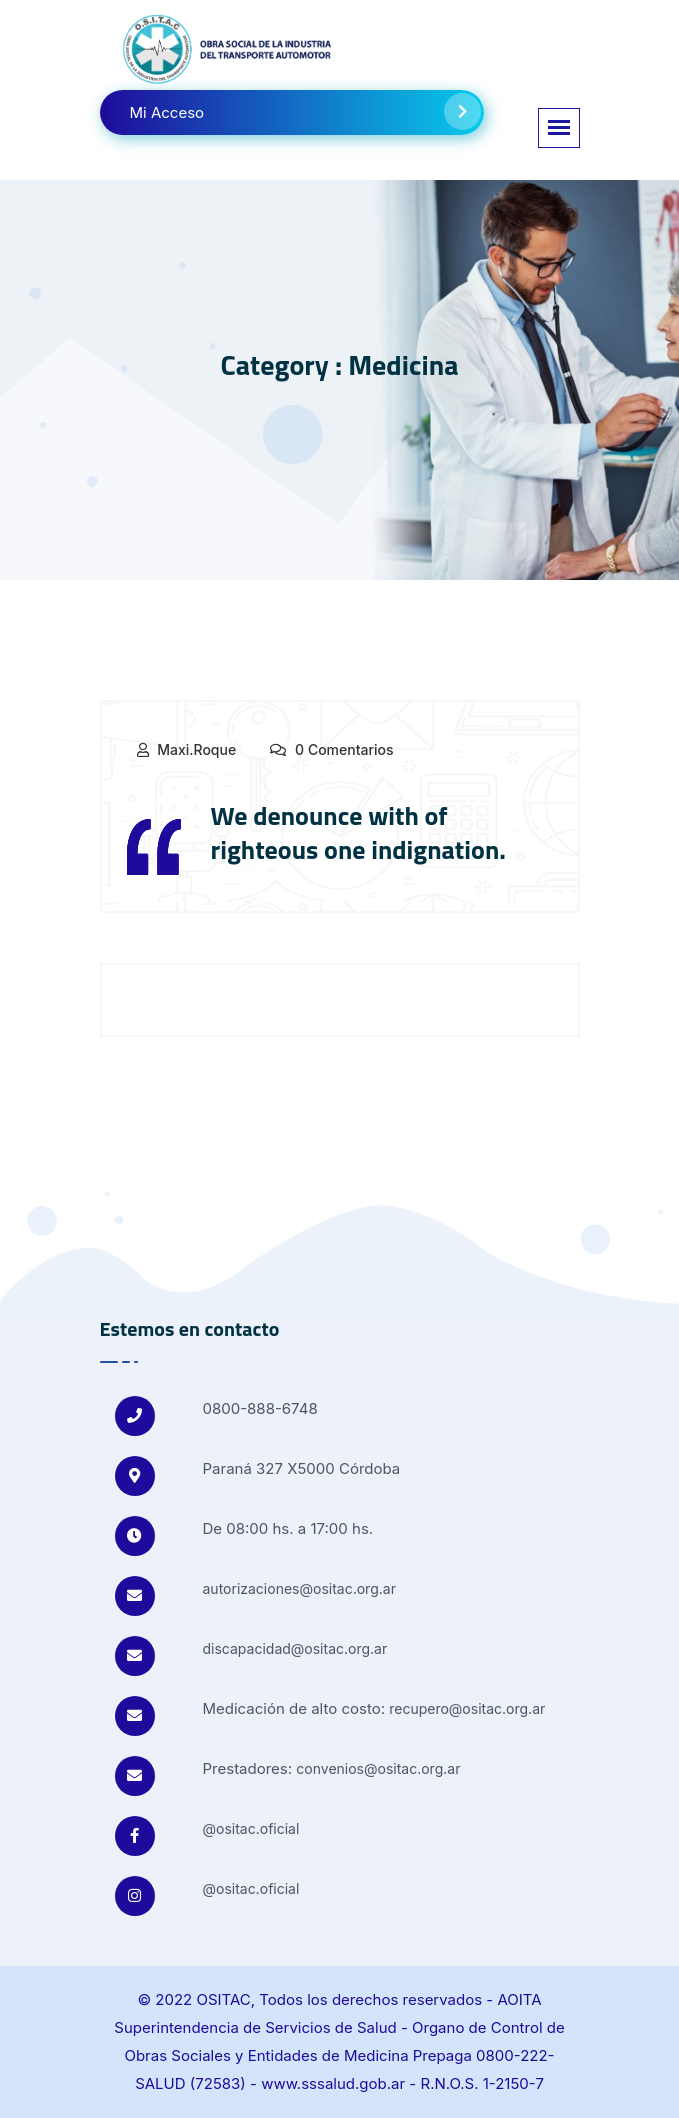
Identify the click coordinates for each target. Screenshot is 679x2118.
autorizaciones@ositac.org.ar (299, 1588)
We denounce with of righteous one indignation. (358, 832)
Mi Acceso (305, 111)
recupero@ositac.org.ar (467, 1708)
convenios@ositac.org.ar (378, 1768)
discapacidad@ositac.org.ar (295, 1648)
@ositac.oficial (251, 1828)
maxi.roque (196, 749)
